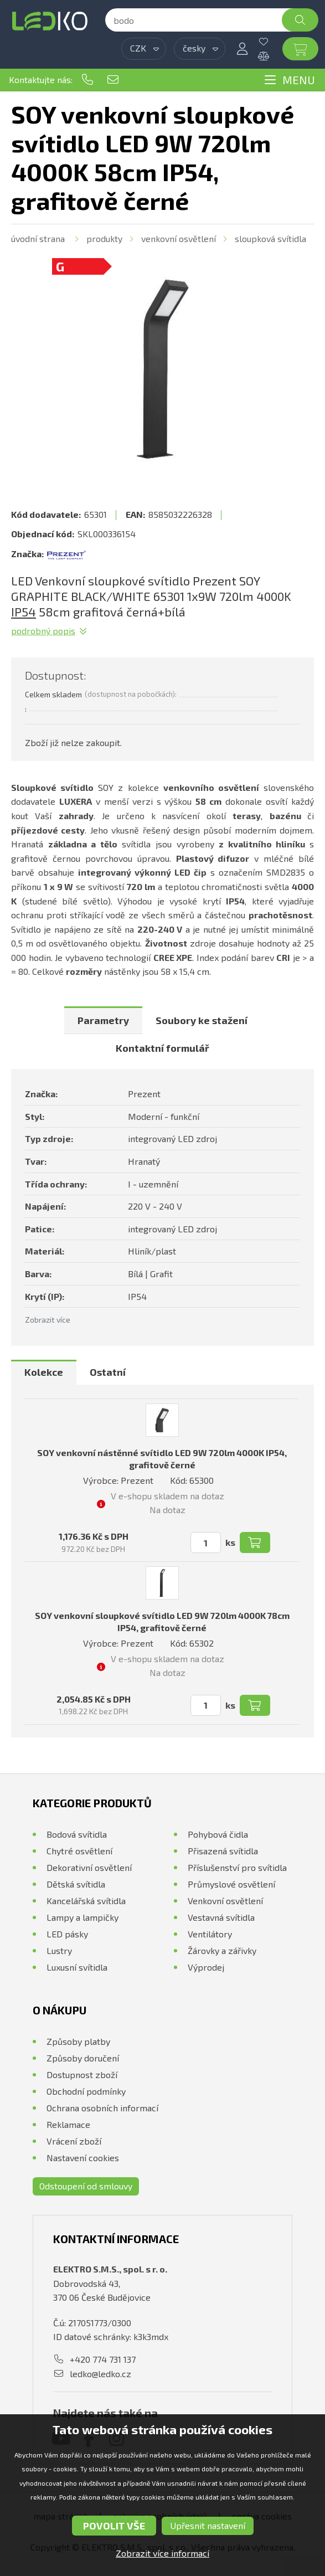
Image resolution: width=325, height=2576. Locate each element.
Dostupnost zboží (82, 2074)
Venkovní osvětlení (178, 238)
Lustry (59, 1950)
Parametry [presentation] (103, 1020)
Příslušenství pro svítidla (237, 1867)
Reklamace (68, 2124)
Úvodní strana (38, 238)
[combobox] (143, 49)
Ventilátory (210, 1934)
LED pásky (67, 1934)
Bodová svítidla (77, 1834)
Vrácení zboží (74, 2141)
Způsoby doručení (83, 2058)
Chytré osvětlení (79, 1850)
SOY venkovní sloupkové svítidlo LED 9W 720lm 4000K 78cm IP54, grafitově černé (162, 1621)
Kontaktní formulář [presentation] (162, 1048)
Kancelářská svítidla (86, 1900)
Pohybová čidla (218, 1834)
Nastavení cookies (83, 2157)
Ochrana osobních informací (102, 2107)
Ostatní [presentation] (108, 1372)
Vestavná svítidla (221, 1917)
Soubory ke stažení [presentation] (201, 1020)
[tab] (103, 1020)
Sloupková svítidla (270, 238)
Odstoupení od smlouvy (85, 2186)
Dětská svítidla (76, 1884)
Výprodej (206, 1967)
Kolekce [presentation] (43, 1372)
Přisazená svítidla (223, 1850)
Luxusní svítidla (77, 1967)
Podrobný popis (43, 630)
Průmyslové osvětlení (231, 1884)
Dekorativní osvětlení (89, 1867)
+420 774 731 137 (87, 80)
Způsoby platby (78, 2041)
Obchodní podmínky (86, 2091)
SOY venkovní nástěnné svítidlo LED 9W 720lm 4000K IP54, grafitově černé (162, 1458)
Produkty (104, 238)
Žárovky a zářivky (222, 1950)
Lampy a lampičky (82, 1917)
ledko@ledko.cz (113, 80)
